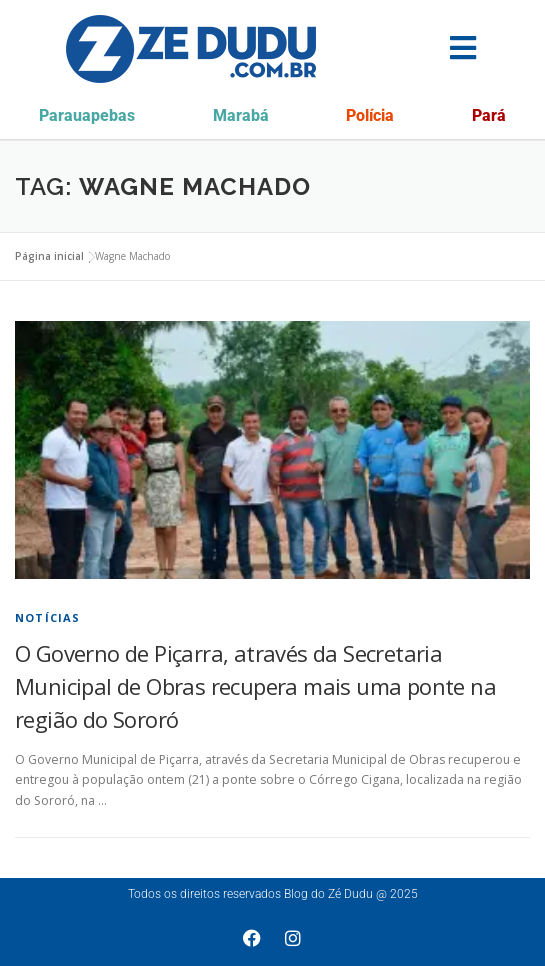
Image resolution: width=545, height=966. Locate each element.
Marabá (241, 115)
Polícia (370, 115)
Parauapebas (87, 115)
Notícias (48, 617)
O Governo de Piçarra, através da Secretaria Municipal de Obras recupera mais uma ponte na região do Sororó (255, 686)
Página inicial (49, 256)
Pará (489, 115)
